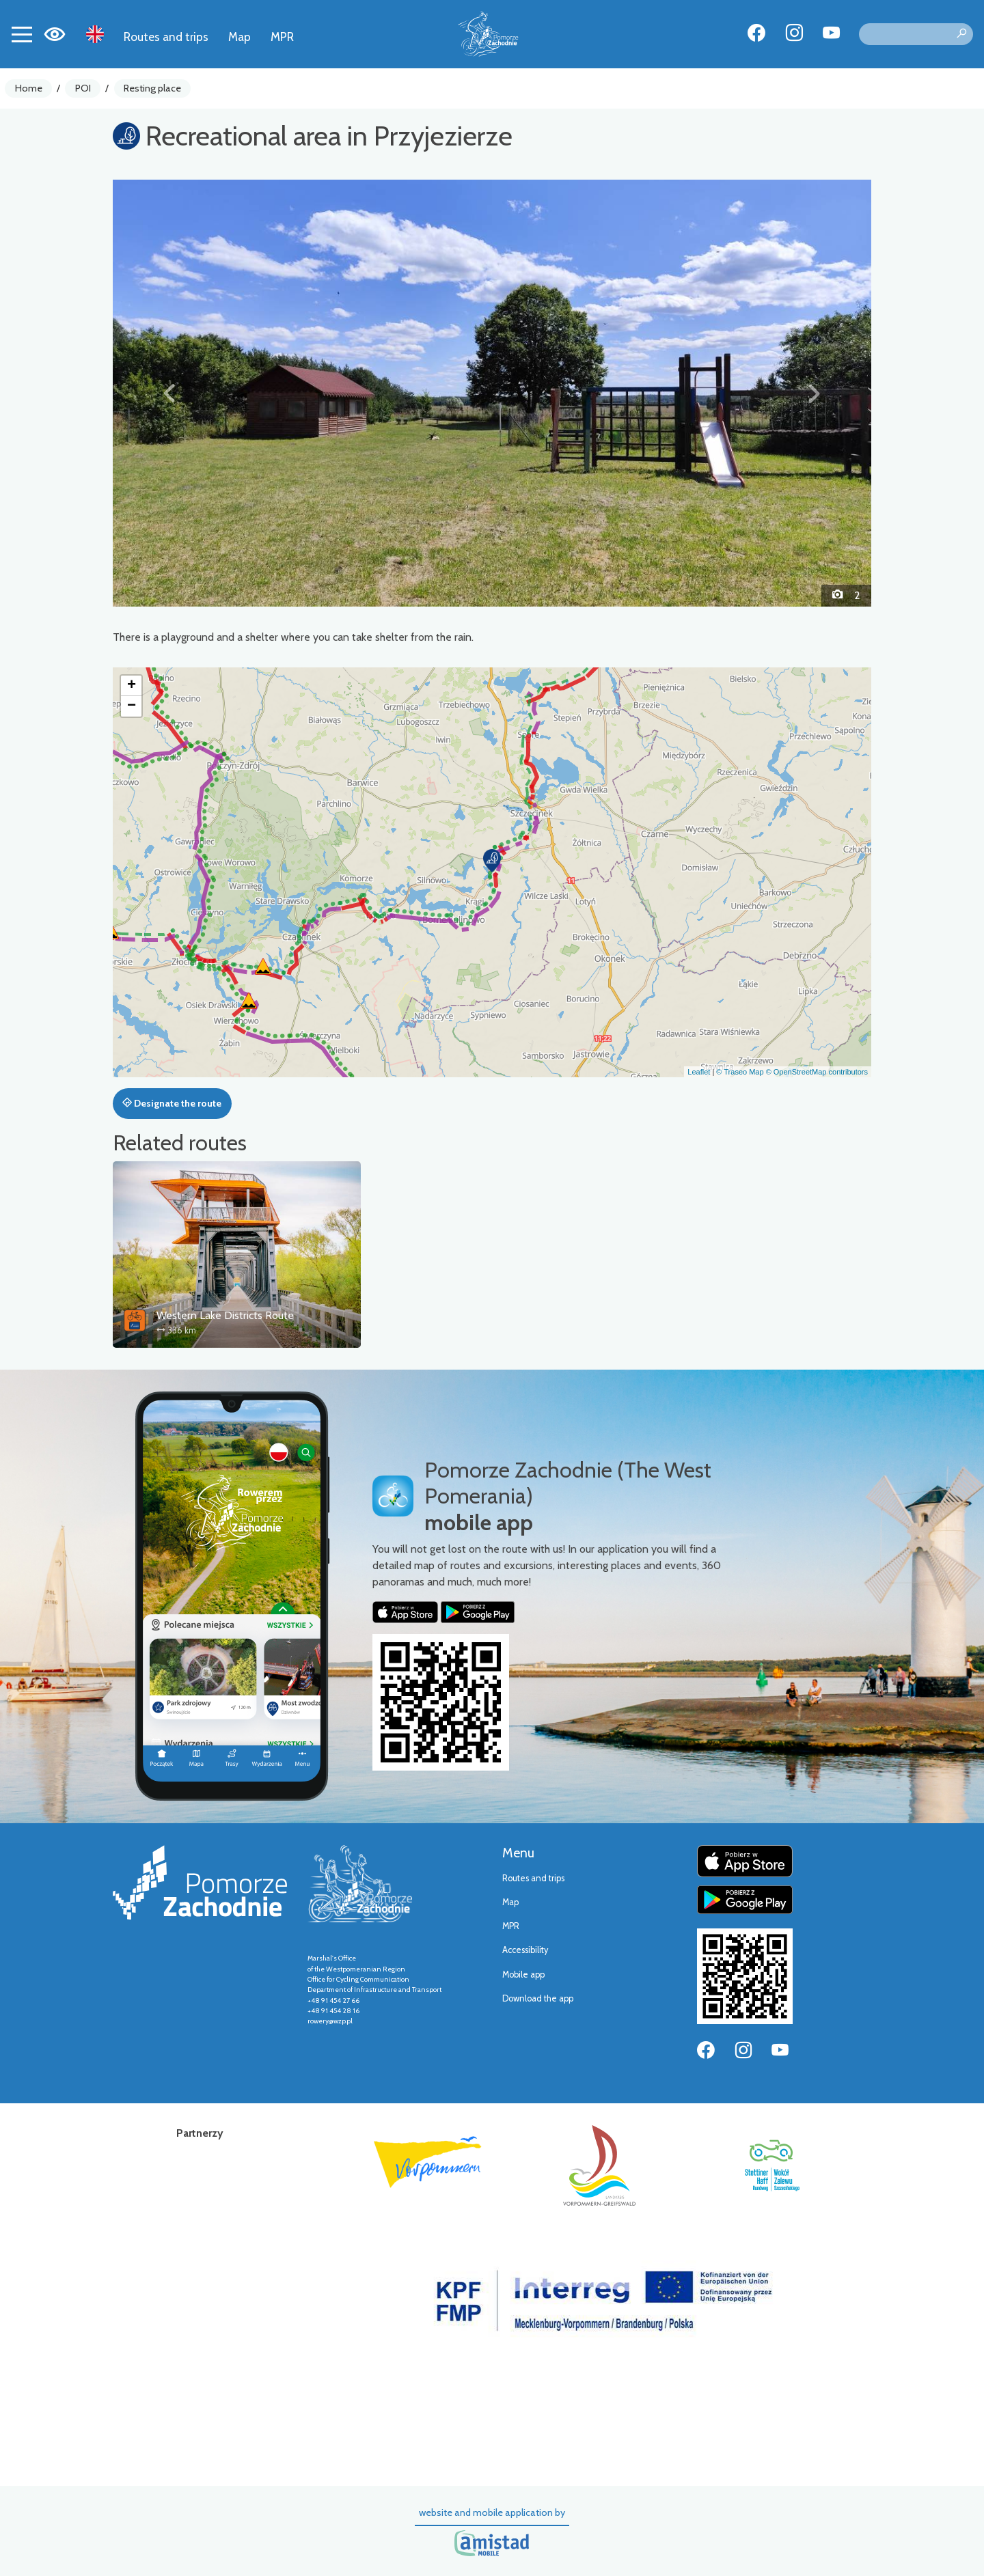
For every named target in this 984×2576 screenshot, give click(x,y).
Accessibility (525, 1950)
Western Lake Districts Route (225, 1315)
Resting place (152, 88)
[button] (170, 393)
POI (83, 88)
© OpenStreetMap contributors (817, 1072)
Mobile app (523, 1974)
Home (28, 88)
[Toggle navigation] (22, 34)
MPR (282, 36)
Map (239, 36)
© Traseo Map (739, 1072)
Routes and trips (166, 36)
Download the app (537, 1998)
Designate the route (171, 1103)
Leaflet (698, 1072)
